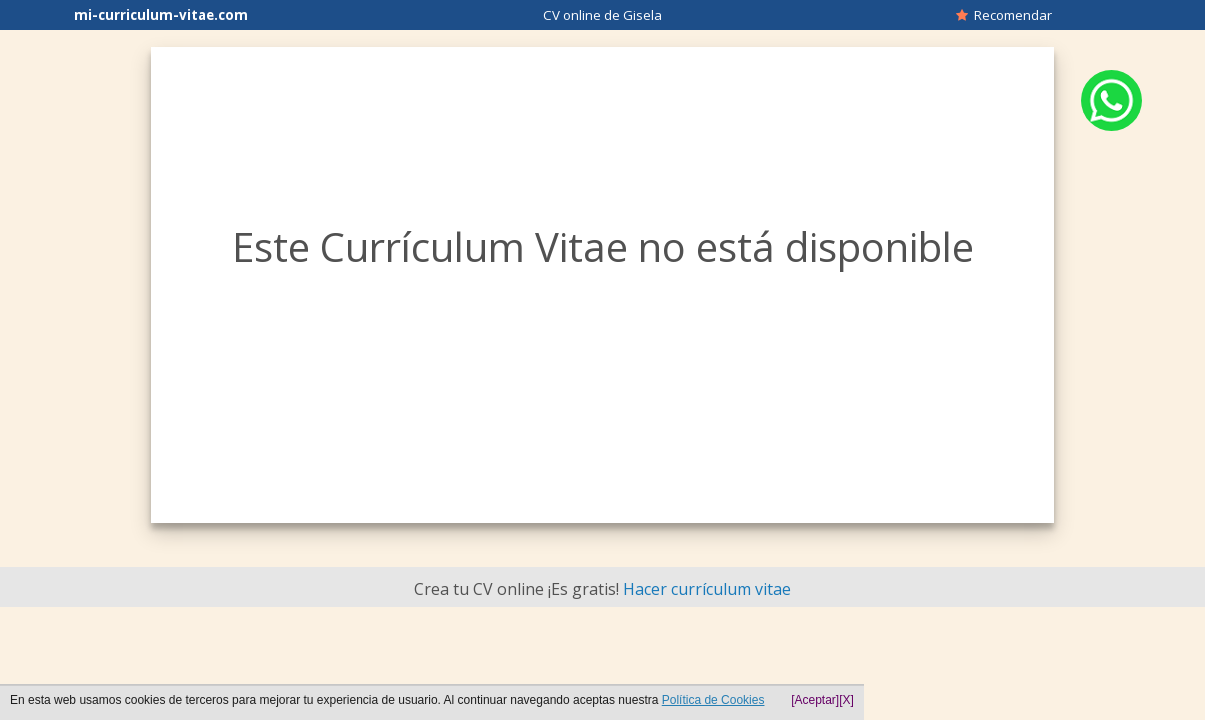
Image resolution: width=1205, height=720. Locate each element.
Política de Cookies (713, 700)
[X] (846, 700)
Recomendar (1004, 15)
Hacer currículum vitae (707, 589)
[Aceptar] (815, 700)
